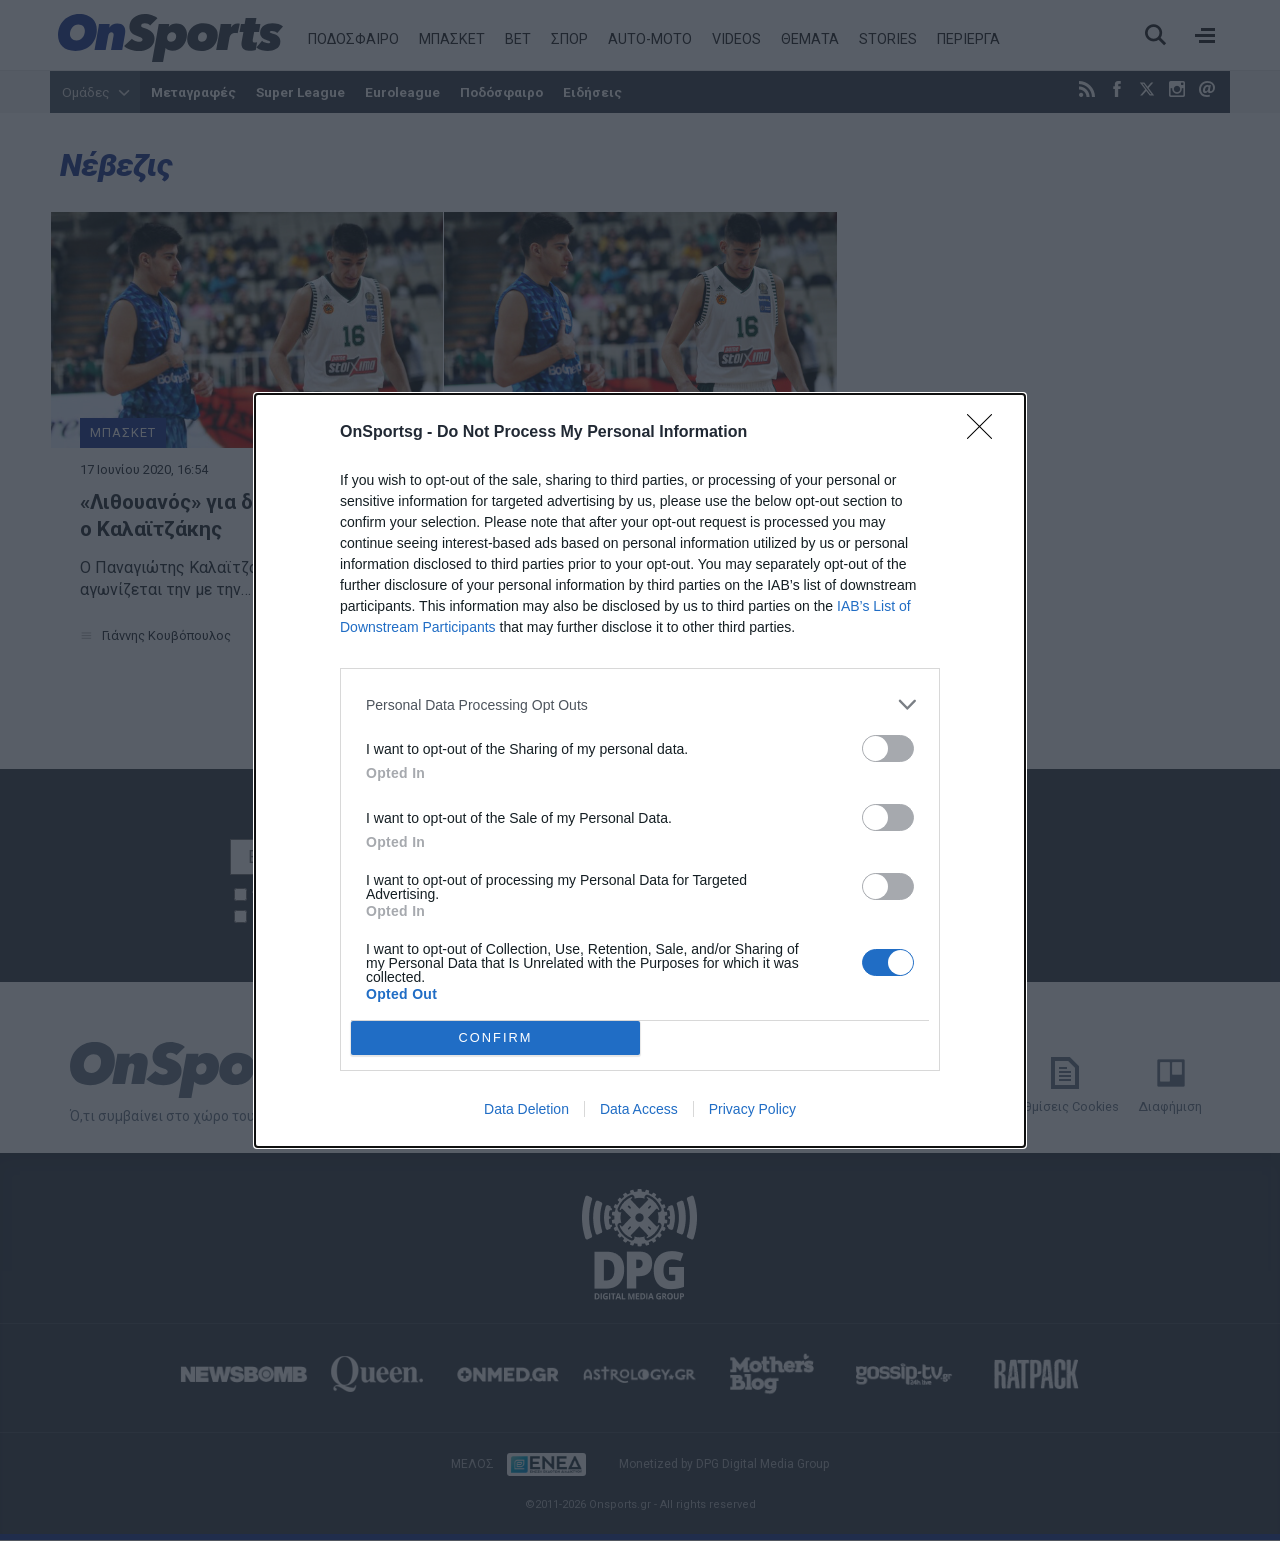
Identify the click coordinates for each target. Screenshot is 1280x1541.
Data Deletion (526, 1109)
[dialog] (640, 770)
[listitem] (640, 704)
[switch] (888, 748)
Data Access (639, 1109)
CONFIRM (495, 1038)
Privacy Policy (752, 1109)
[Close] (986, 433)
